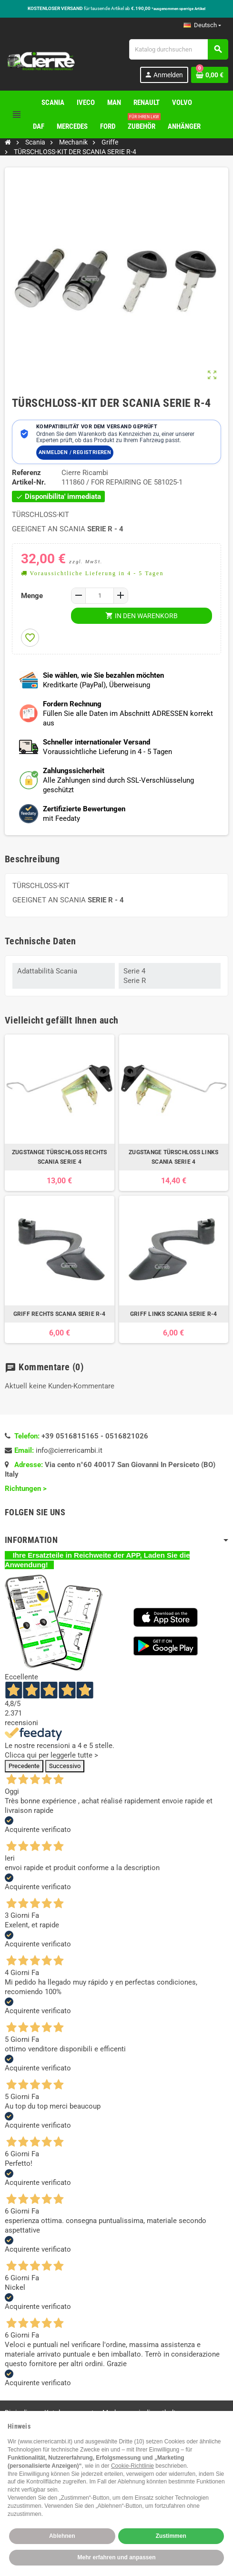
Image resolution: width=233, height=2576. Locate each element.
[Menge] (99, 595)
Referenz (26, 472)
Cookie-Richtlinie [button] (132, 2465)
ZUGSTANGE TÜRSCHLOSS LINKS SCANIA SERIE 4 (173, 1157)
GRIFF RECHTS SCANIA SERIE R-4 (59, 1314)
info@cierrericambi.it (69, 1450)
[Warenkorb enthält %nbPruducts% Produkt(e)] (209, 75)
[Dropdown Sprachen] (202, 25)
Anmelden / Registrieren (75, 452)
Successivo (65, 1765)
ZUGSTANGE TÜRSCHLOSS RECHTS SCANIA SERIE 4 (59, 1157)
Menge (32, 595)
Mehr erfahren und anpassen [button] (116, 2557)
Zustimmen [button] (171, 2536)
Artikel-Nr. (29, 482)
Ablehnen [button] (62, 2536)
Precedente (24, 1765)
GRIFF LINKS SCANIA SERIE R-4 (173, 1314)
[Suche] (178, 49)
